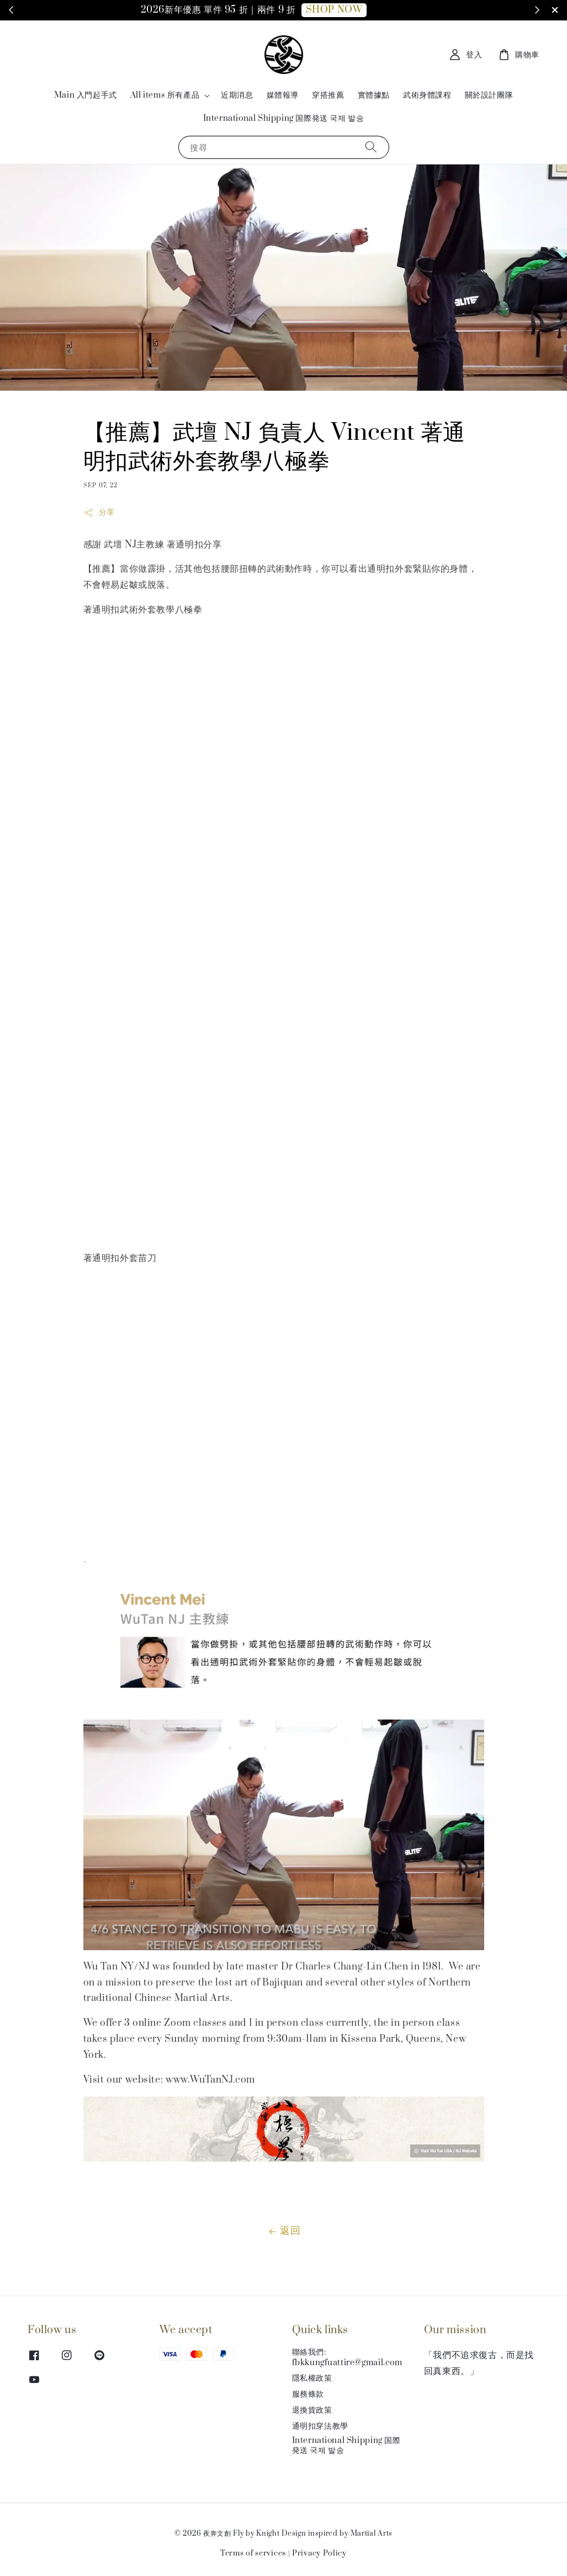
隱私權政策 (312, 2378)
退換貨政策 (312, 2410)
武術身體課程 (427, 95)
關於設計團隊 (489, 95)
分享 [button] (99, 512)
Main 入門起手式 (85, 95)
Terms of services (253, 2553)
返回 (283, 2231)
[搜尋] (371, 147)
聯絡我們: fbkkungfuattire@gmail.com (347, 2357)
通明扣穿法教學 (320, 2426)
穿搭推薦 (328, 95)
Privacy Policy (319, 2553)
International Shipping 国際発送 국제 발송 (283, 118)
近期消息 (237, 95)
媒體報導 (283, 95)
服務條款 (308, 2394)
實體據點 (374, 95)
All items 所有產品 (164, 95)
